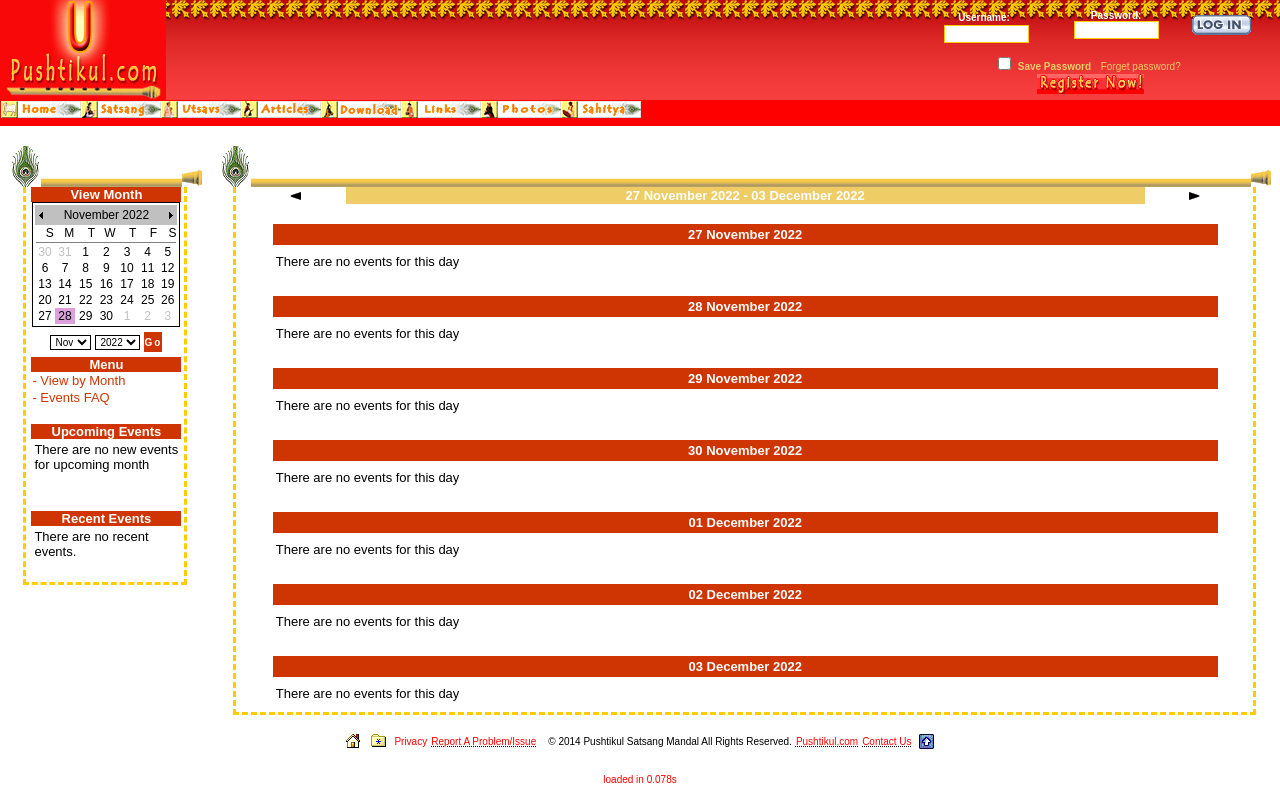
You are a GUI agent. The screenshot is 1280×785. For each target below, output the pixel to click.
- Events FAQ (70, 397)
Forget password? (1141, 66)
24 (126, 300)
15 (85, 284)
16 (106, 284)
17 (126, 284)
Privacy (410, 741)
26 (167, 300)
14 (64, 284)
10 (126, 268)
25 (147, 300)
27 (44, 316)
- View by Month (78, 380)
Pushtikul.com (827, 741)
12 (167, 268)
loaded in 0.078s (639, 779)
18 (147, 284)
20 (44, 300)
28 (64, 316)
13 (44, 284)
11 (147, 268)
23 (106, 300)
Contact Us (886, 741)
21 (64, 300)
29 (85, 316)
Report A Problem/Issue (483, 741)
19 (167, 284)
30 (106, 316)
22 (85, 300)
